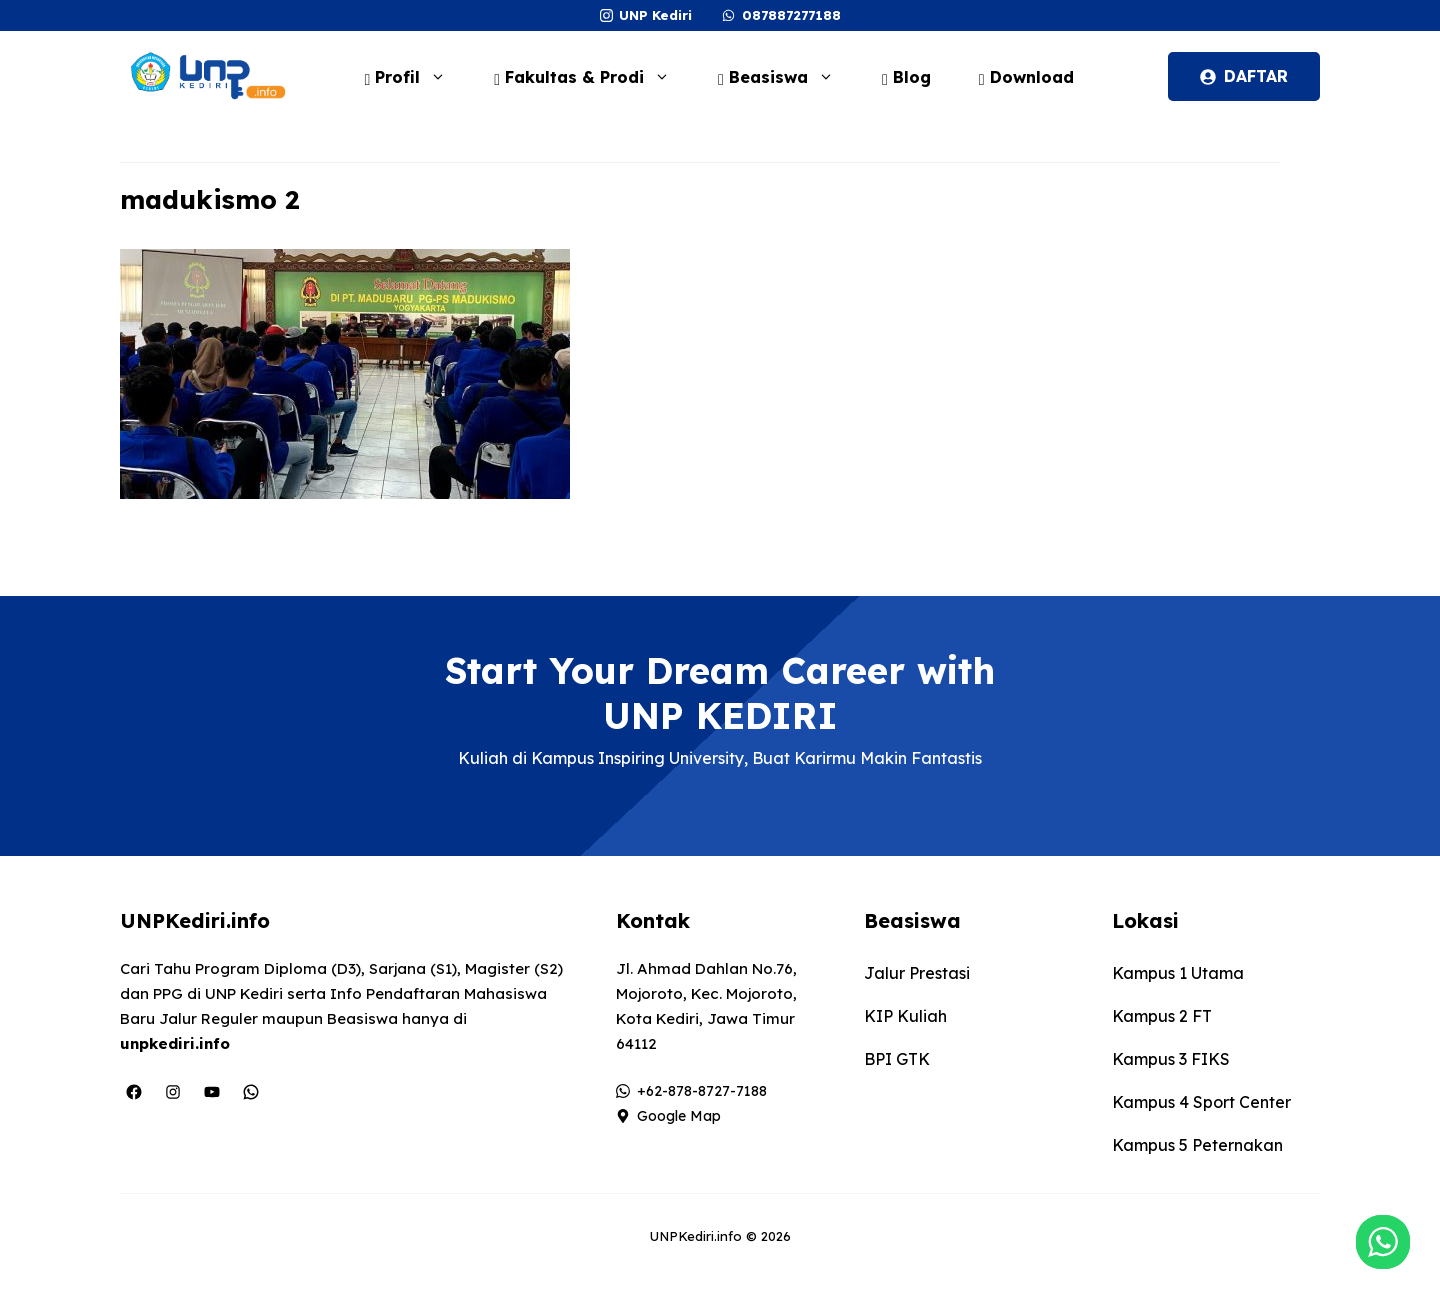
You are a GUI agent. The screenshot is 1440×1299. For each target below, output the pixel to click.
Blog (906, 77)
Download (1026, 77)
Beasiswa (786, 77)
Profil (415, 77)
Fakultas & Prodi (592, 77)
